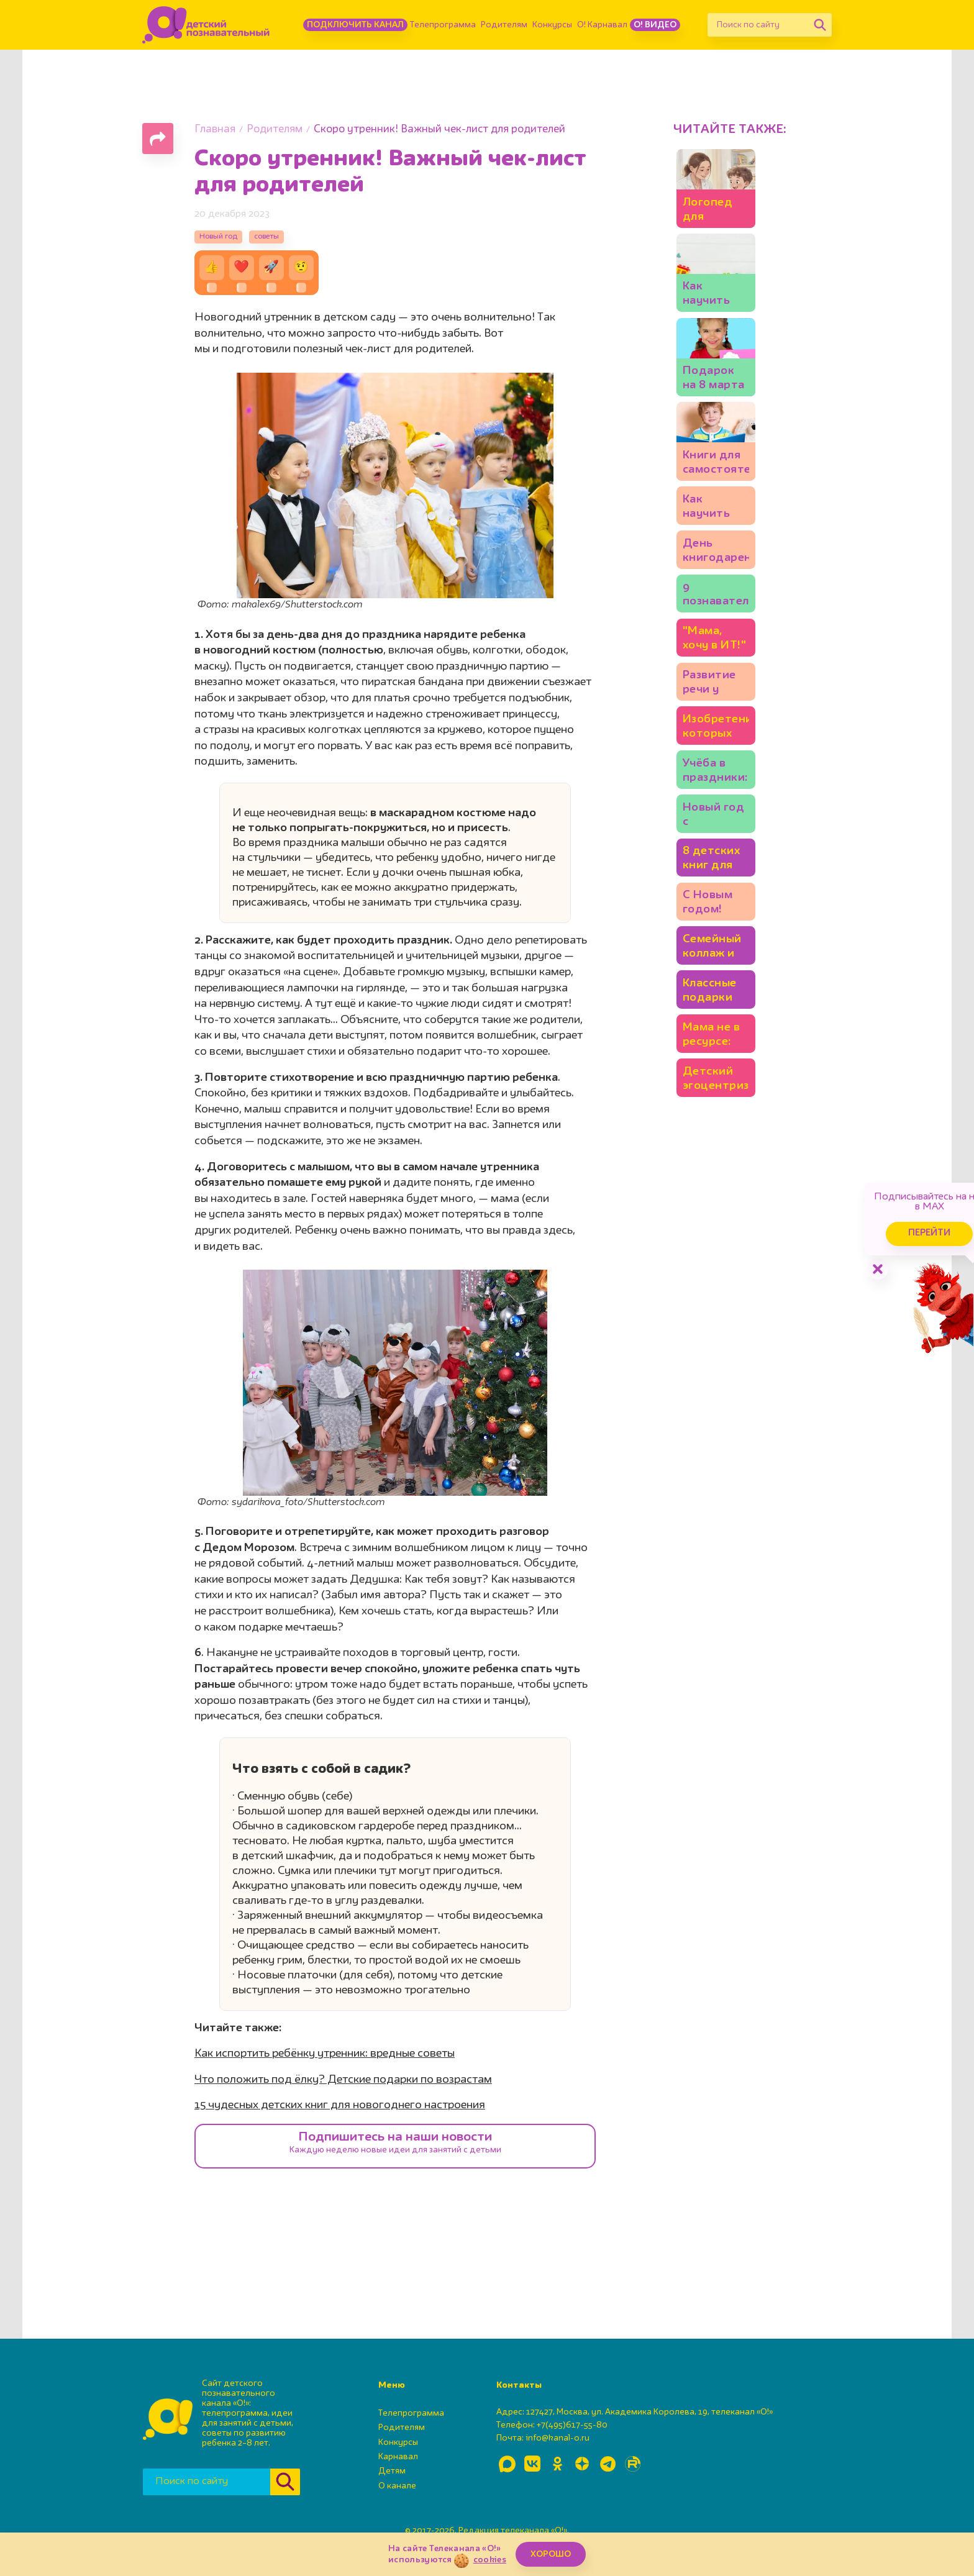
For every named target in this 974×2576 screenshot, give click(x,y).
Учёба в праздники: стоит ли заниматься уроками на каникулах (749, 1219)
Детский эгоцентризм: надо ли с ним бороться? (752, 1654)
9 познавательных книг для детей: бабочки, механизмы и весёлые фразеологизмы (752, 971)
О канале (397, 2496)
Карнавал (398, 2467)
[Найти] (820, 25)
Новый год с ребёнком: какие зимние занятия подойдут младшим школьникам (747, 1281)
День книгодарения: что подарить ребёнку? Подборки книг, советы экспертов (748, 908)
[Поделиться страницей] (157, 138)
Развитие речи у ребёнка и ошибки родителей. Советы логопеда (745, 1095)
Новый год (226, 241)
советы (290, 241)
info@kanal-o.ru (557, 2448)
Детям (392, 2482)
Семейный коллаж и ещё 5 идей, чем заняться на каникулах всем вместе (746, 1467)
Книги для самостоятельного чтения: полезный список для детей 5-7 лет (750, 784)
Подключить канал (355, 25)
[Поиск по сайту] (758, 25)
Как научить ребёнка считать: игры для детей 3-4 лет (749, 450)
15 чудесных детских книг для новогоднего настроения (339, 2116)
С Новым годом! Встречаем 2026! (737, 1403)
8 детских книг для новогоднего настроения (744, 1343)
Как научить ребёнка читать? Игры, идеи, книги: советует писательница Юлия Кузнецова (749, 846)
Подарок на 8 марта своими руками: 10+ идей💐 (747, 617)
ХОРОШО (550, 2554)
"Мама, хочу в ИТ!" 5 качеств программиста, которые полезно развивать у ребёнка (748, 1033)
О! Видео (655, 25)
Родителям (504, 25)
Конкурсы (552, 25)
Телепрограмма (443, 25)
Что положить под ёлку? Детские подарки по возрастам (343, 2090)
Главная (214, 129)
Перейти (868, 1210)
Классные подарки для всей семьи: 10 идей (742, 1530)
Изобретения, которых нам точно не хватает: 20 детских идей (745, 1157)
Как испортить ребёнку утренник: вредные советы (324, 2065)
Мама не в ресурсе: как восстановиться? (750, 1590)
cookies (489, 2560)
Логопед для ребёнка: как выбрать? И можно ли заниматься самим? (752, 282)
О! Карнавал (602, 25)
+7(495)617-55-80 (572, 2435)
